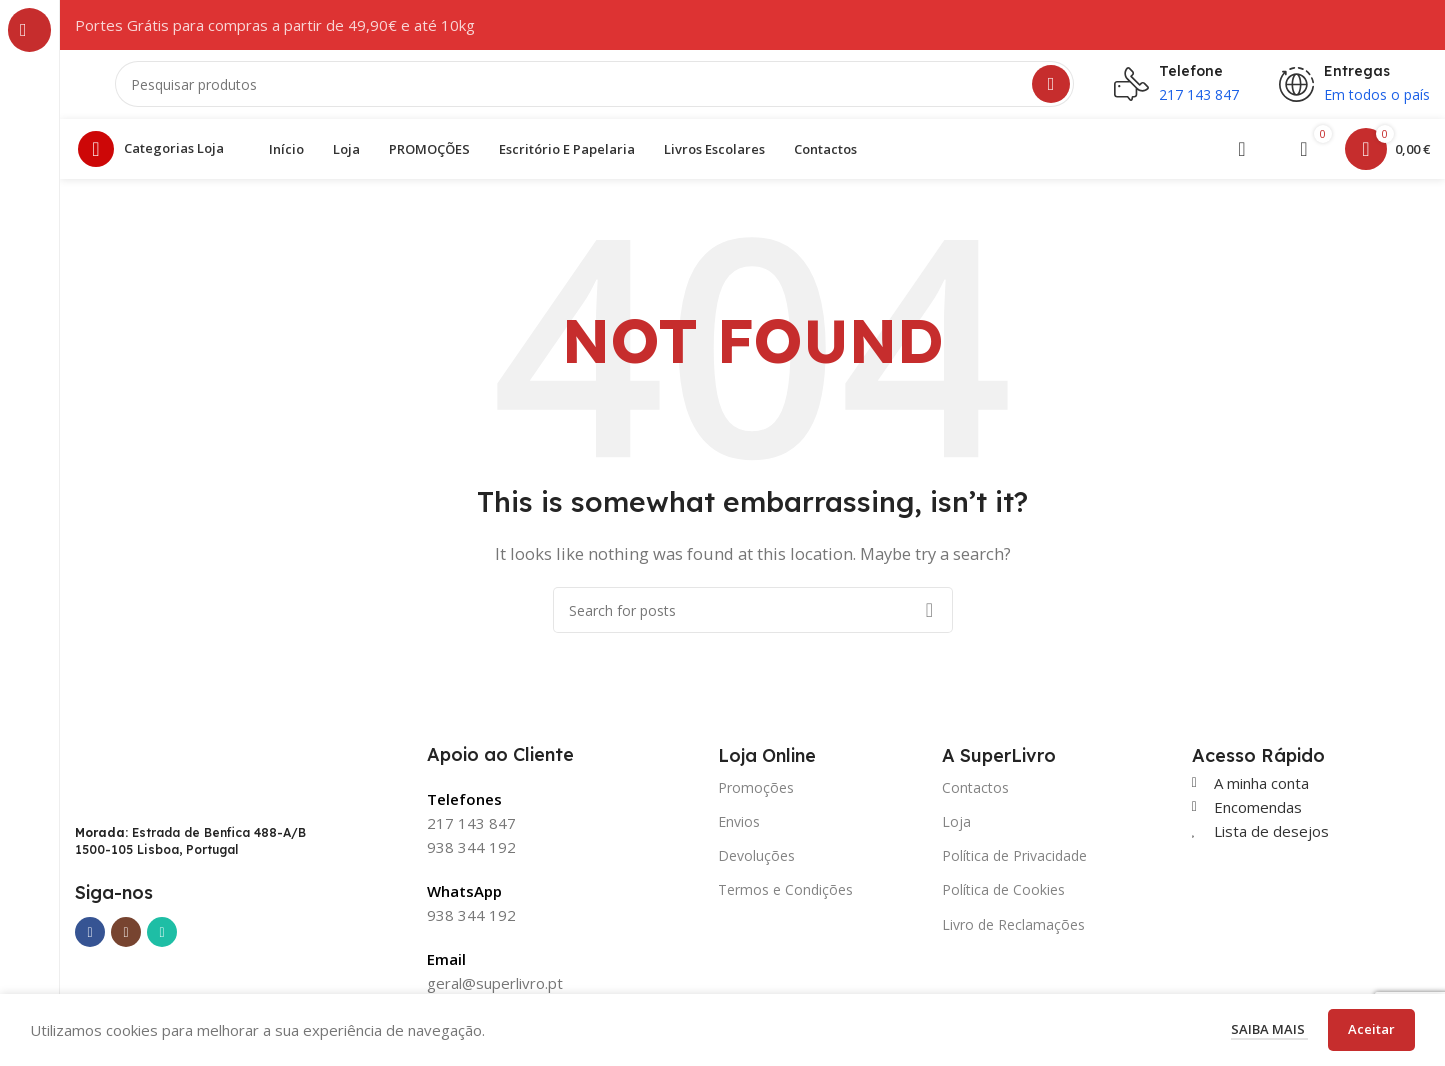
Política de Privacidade (1014, 866)
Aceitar (1371, 1029)
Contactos (975, 798)
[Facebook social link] (90, 943)
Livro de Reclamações (1013, 935)
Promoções (756, 798)
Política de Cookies (1003, 900)
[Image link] (165, 783)
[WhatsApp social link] (162, 943)
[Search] (594, 90)
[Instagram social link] (126, 943)
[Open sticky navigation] (156, 160)
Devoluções (756, 866)
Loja (956, 832)
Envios (739, 832)
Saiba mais (1269, 1029)
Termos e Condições (785, 900)
